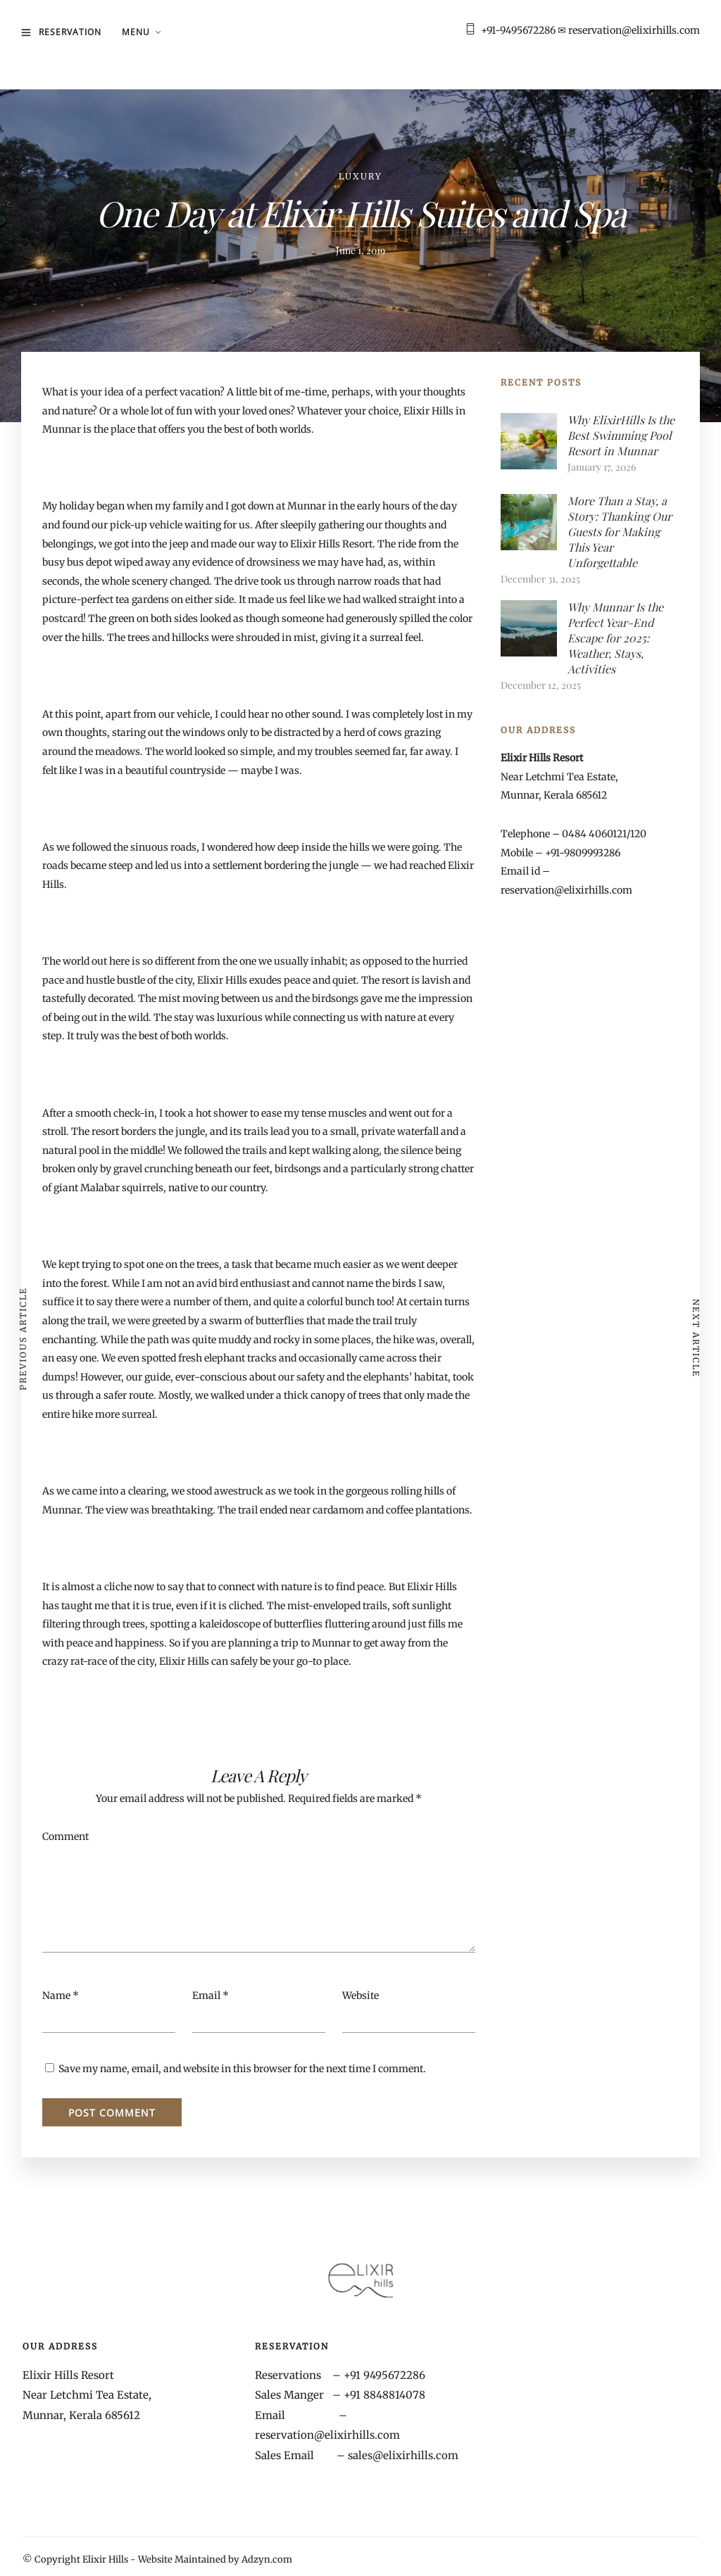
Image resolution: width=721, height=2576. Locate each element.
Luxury (360, 176)
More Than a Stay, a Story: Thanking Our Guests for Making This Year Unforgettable (620, 531)
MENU (136, 32)
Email (206, 1995)
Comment (65, 1836)
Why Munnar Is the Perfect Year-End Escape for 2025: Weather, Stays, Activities (615, 637)
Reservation (70, 32)
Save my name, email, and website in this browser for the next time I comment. (242, 2068)
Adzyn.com (267, 2559)
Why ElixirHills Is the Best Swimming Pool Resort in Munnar (621, 435)
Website (360, 1995)
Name (56, 1995)
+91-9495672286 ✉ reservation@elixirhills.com (590, 30)
